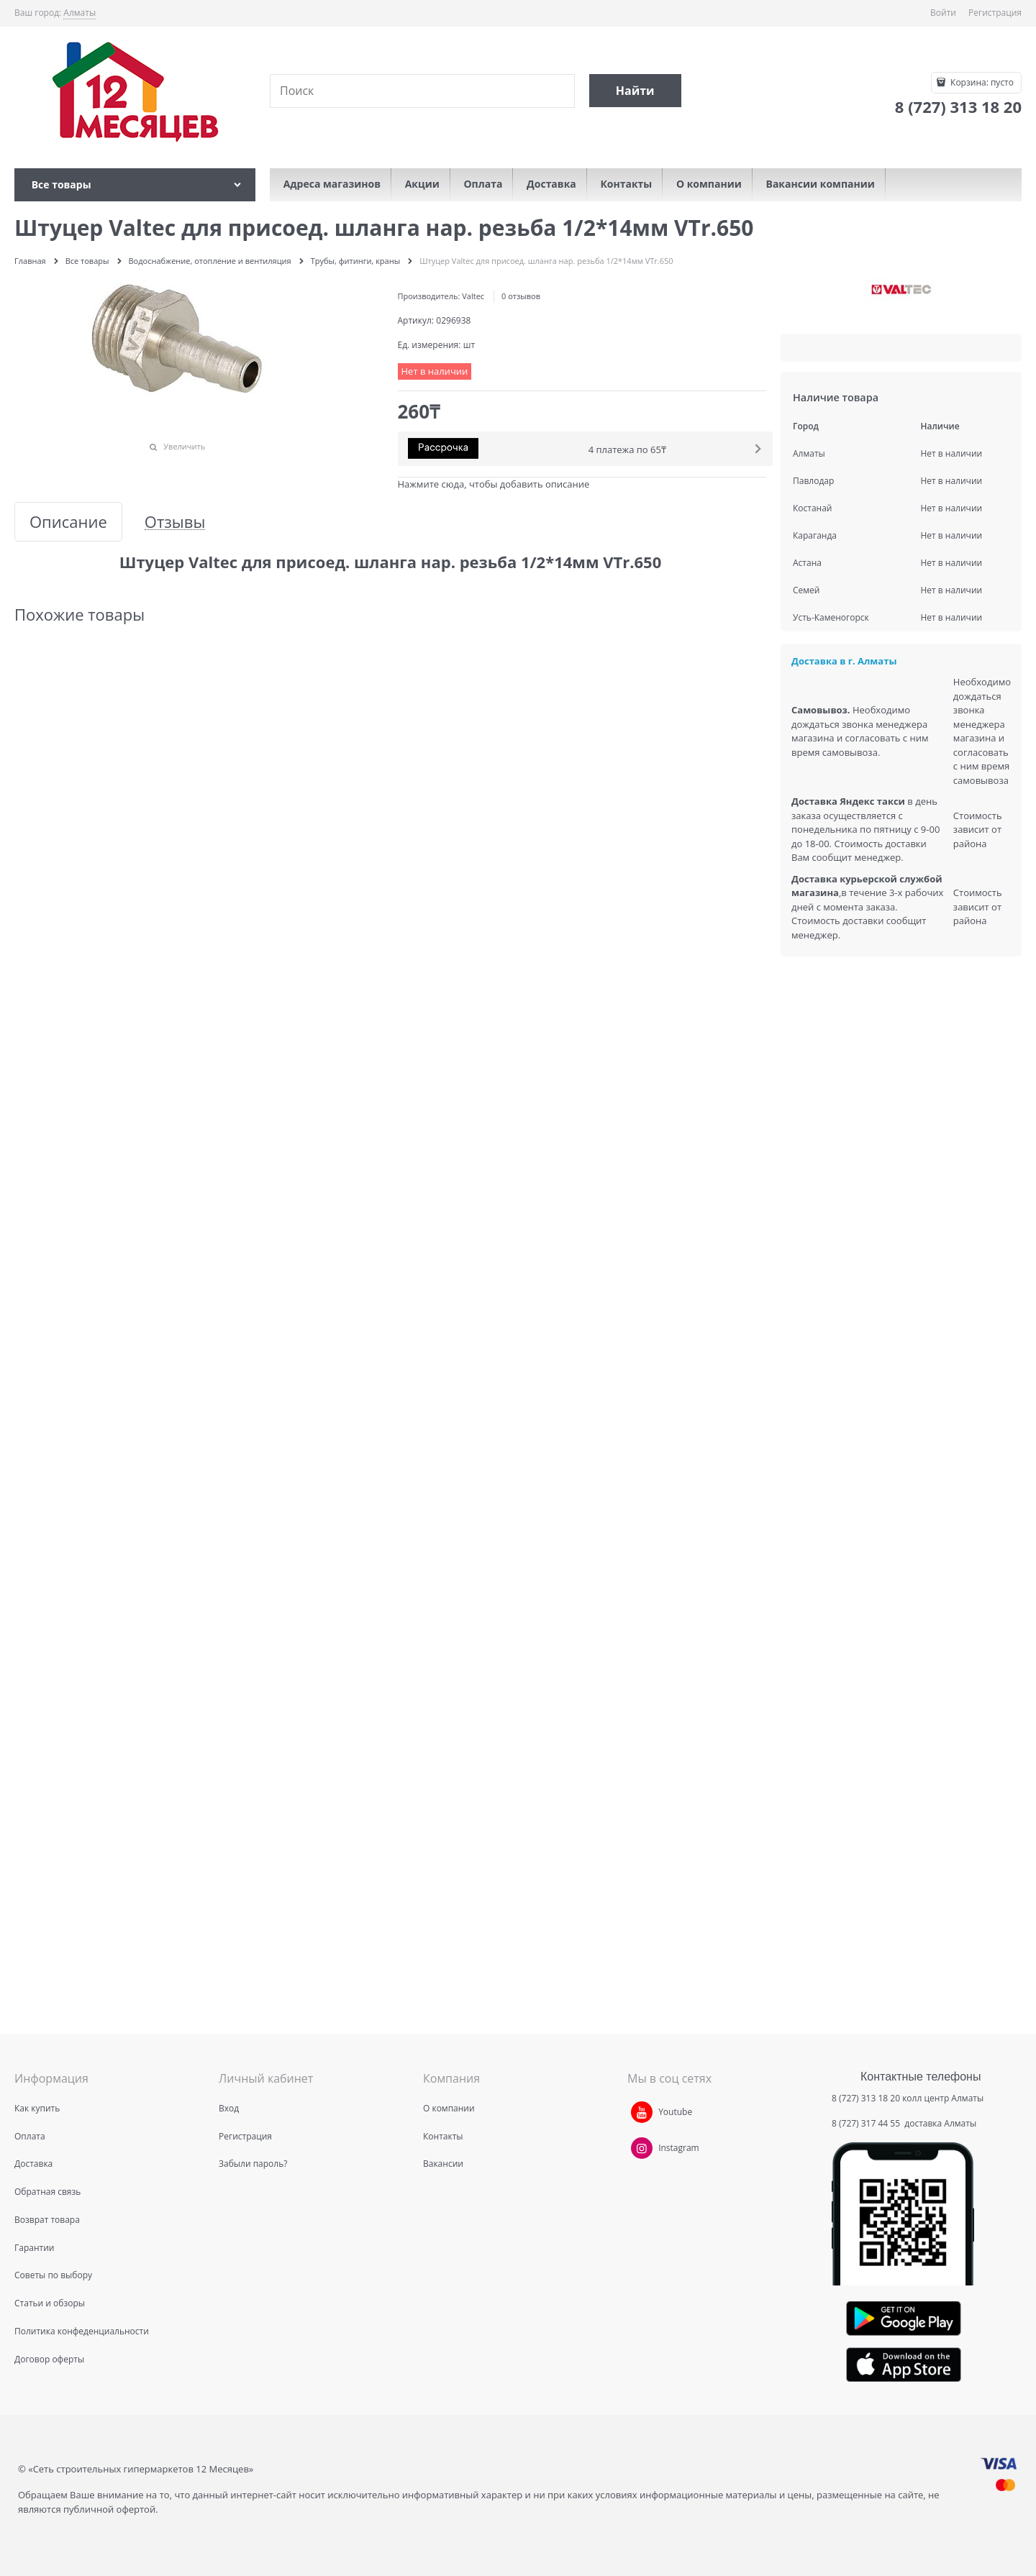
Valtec (473, 296)
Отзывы (175, 521)
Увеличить (184, 446)
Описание (68, 521)
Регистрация (995, 12)
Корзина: (981, 82)
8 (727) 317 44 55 (867, 2123)
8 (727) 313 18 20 (866, 2098)
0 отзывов (520, 296)
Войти (943, 12)
